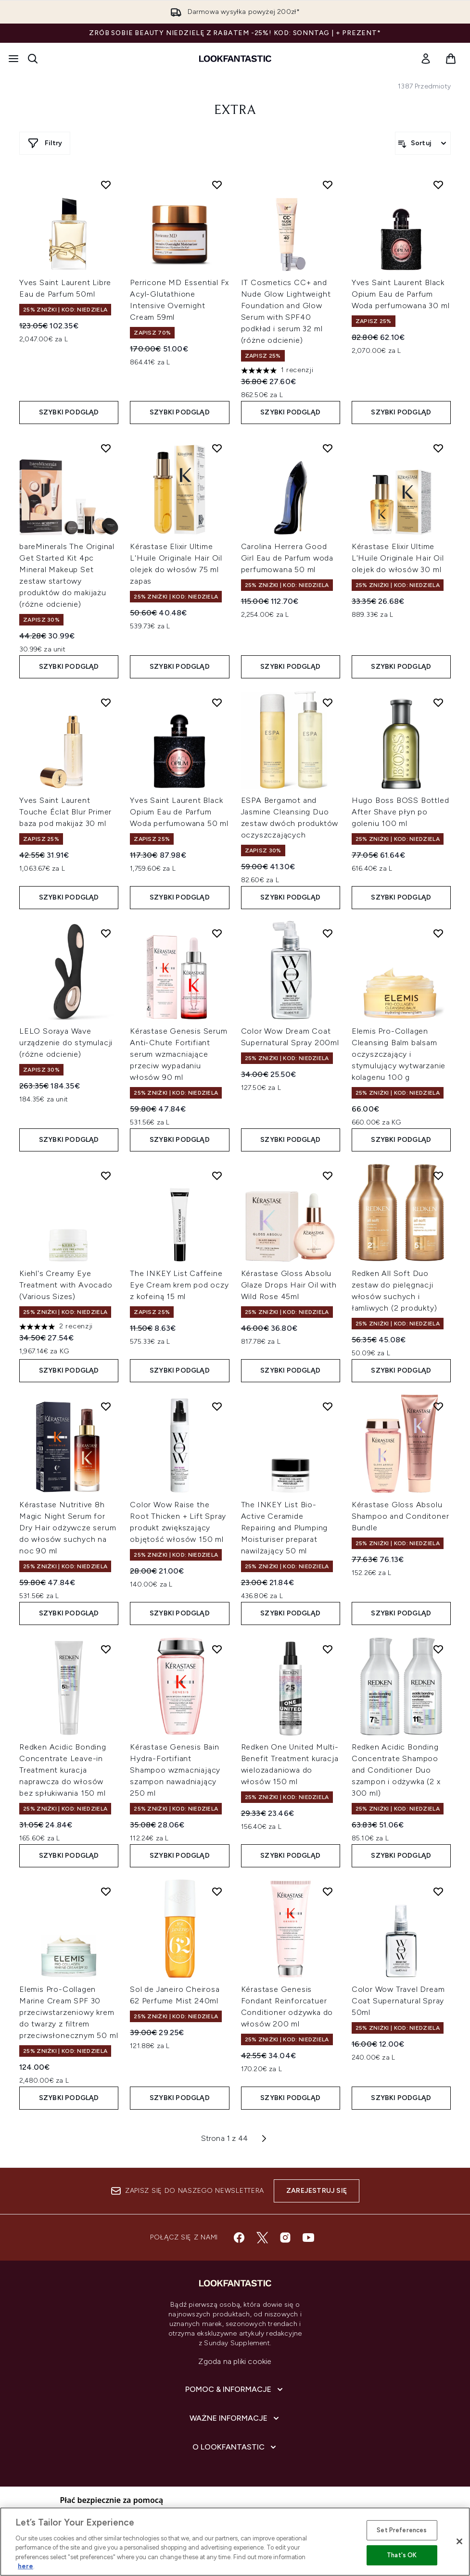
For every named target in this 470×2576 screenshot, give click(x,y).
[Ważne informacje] (235, 2418)
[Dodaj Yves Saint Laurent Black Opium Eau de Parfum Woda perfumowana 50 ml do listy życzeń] (217, 702)
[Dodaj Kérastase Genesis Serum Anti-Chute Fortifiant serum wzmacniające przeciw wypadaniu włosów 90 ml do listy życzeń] (217, 933)
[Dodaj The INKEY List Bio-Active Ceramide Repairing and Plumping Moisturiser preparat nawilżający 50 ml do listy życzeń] (327, 1406)
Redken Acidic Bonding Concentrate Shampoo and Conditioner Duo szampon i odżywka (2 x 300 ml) (396, 1770)
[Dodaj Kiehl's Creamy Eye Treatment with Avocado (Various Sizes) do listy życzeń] (105, 1175)
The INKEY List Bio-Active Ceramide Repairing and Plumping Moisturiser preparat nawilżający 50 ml (284, 1527)
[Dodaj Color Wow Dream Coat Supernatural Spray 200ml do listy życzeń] (327, 933)
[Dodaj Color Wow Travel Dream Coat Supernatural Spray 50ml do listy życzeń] (438, 1891)
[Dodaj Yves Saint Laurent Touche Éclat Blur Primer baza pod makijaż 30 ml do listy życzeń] (105, 702)
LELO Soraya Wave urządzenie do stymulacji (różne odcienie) (66, 1042)
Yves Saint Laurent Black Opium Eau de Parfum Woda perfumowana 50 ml (179, 812)
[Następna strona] (264, 2138)
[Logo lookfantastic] (235, 58)
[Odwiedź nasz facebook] (239, 2237)
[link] (425, 58)
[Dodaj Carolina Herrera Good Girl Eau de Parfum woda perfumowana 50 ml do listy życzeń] (327, 448)
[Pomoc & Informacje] (235, 2389)
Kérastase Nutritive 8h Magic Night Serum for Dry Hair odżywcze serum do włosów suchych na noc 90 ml (67, 1527)
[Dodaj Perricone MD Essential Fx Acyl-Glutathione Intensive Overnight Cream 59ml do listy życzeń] (217, 184)
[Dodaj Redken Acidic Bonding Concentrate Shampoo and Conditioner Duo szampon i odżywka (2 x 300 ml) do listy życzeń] (438, 1649)
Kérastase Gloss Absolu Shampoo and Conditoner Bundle (400, 1516)
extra (235, 110)
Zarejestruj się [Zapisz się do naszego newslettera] (316, 2191)
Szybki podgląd (69, 412)
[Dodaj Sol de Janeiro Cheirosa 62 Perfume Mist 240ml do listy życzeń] (217, 1891)
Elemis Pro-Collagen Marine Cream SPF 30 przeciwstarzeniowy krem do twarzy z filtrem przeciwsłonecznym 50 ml (68, 2012)
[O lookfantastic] (235, 2447)
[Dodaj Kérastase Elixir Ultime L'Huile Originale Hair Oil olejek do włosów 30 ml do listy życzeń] (438, 448)
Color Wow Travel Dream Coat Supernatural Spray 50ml (398, 2001)
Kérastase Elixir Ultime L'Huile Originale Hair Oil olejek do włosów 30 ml (398, 558)
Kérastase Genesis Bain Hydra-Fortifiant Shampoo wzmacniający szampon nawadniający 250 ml (175, 1770)
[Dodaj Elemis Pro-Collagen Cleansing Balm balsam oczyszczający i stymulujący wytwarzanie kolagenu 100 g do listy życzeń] (438, 933)
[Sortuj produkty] (423, 143)
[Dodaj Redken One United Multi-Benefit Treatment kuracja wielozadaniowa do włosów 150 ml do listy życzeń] (327, 1649)
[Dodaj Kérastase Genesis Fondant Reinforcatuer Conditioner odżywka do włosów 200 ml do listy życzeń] (327, 1891)
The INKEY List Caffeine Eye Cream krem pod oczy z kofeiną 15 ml (179, 1285)
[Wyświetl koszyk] (450, 58)
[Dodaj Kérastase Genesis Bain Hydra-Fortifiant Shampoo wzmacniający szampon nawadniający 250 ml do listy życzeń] (217, 1649)
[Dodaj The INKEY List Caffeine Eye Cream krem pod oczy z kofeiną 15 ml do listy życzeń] (217, 1175)
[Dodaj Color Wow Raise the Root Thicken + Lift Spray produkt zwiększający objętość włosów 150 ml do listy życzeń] (217, 1406)
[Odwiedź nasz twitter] (262, 2237)
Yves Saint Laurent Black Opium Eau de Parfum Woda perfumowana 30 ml (401, 294)
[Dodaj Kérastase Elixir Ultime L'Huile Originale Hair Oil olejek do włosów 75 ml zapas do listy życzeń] (217, 448)
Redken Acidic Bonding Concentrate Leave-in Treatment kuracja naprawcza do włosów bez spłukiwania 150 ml (62, 1770)
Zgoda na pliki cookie (234, 2361)
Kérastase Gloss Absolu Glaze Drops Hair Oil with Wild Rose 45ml (289, 1285)
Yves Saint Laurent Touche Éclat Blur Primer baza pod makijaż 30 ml (65, 812)
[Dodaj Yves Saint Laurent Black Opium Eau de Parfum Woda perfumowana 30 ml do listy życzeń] (438, 184)
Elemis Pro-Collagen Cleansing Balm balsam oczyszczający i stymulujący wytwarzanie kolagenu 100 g (398, 1054)
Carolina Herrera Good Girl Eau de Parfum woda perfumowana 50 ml (287, 558)
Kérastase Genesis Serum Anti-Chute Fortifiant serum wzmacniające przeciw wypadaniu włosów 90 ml (178, 1054)
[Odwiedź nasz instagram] (285, 2237)
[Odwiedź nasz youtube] (308, 2237)
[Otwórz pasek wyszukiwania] (32, 58)
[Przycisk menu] (13, 58)
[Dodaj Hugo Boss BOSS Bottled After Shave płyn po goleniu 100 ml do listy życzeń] (438, 702)
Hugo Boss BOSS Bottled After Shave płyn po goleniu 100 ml (400, 812)
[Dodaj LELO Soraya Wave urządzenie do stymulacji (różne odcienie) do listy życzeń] (105, 933)
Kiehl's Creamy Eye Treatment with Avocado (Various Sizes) (66, 1285)
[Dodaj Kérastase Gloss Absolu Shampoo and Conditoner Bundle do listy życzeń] (438, 1406)
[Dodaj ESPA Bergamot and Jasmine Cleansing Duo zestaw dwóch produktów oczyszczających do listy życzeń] (327, 702)
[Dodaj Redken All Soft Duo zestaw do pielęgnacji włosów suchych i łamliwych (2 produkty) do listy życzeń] (438, 1175)
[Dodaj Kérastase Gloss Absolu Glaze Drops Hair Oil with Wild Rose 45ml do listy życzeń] (327, 1175)
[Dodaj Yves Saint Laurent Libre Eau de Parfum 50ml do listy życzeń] (105, 184)
